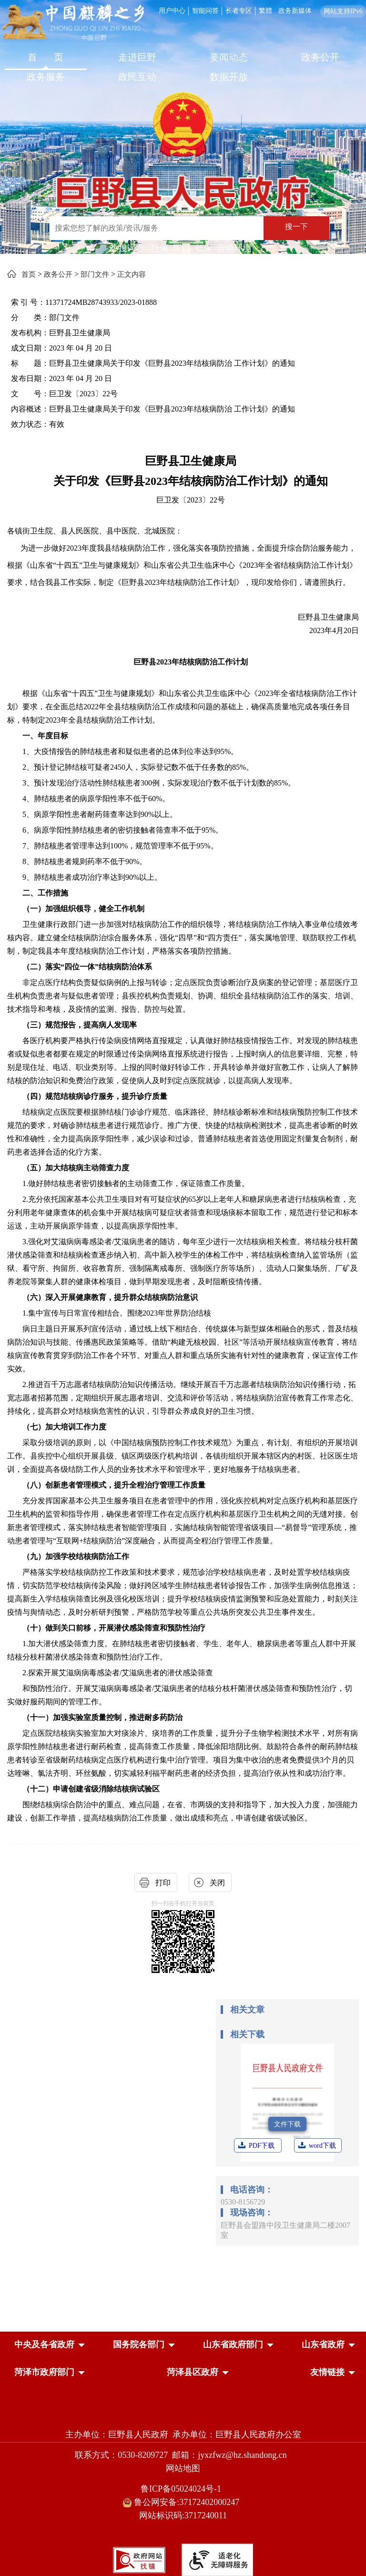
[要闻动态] (228, 58)
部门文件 (95, 274)
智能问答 (205, 10)
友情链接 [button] (327, 2372)
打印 (163, 1883)
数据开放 (229, 76)
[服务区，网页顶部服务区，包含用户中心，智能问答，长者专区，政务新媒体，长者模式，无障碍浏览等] (260, 10)
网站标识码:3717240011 (183, 2515)
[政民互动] (137, 78)
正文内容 (131, 274)
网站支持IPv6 (343, 11)
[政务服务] (46, 78)
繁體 (265, 10)
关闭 (217, 1883)
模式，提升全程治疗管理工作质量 (148, 1485)
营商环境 (234, 248)
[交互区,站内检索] (180, 229)
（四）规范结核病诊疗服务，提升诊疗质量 (94, 1096)
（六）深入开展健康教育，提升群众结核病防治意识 (110, 1297)
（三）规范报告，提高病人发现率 (79, 1025)
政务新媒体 (295, 10)
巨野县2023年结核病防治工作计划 (190, 662)
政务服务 (46, 76)
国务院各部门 (138, 2344)
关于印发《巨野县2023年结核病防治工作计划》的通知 (190, 481)
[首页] (46, 58)
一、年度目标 (45, 736)
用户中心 (172, 10)
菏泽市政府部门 (44, 2372)
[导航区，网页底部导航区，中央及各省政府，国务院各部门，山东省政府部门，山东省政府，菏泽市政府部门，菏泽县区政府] (183, 2359)
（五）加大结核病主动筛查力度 (75, 1168)
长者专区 (238, 10)
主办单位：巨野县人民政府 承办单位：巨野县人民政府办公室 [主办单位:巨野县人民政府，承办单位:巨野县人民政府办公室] (183, 2434)
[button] (44, 2344)
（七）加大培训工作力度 (64, 1427)
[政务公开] (320, 58)
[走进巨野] (137, 58)
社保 (159, 248)
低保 (203, 248)
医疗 (181, 248)
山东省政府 (323, 2344)
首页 (28, 274)
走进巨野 (137, 57)
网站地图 (183, 2468)
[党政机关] (183, 2414)
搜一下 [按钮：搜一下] (296, 226)
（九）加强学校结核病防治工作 (75, 1556)
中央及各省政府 (44, 2344)
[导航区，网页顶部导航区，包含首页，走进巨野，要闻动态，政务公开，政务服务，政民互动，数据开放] (183, 68)
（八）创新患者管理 (56, 1485)
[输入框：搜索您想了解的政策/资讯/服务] (157, 228)
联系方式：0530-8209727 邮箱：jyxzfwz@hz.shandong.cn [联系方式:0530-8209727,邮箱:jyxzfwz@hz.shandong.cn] (183, 2455)
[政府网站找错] (139, 2559)
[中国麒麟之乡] (73, 23)
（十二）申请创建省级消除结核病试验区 (91, 1789)
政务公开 (320, 57)
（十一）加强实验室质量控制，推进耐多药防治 (102, 1717)
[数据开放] (228, 78)
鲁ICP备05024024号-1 (183, 2489)
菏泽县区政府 (192, 2372)
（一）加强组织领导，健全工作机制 (83, 909)
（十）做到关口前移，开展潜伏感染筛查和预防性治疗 (113, 1628)
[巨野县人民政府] (183, 186)
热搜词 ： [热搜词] (128, 248)
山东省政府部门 (233, 2344)
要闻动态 (229, 57)
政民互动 (137, 76)
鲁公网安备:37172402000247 (183, 2502)
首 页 (45, 57)
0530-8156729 (243, 2202)
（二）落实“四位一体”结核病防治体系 (87, 967)
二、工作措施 (45, 893)
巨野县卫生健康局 (190, 461)
